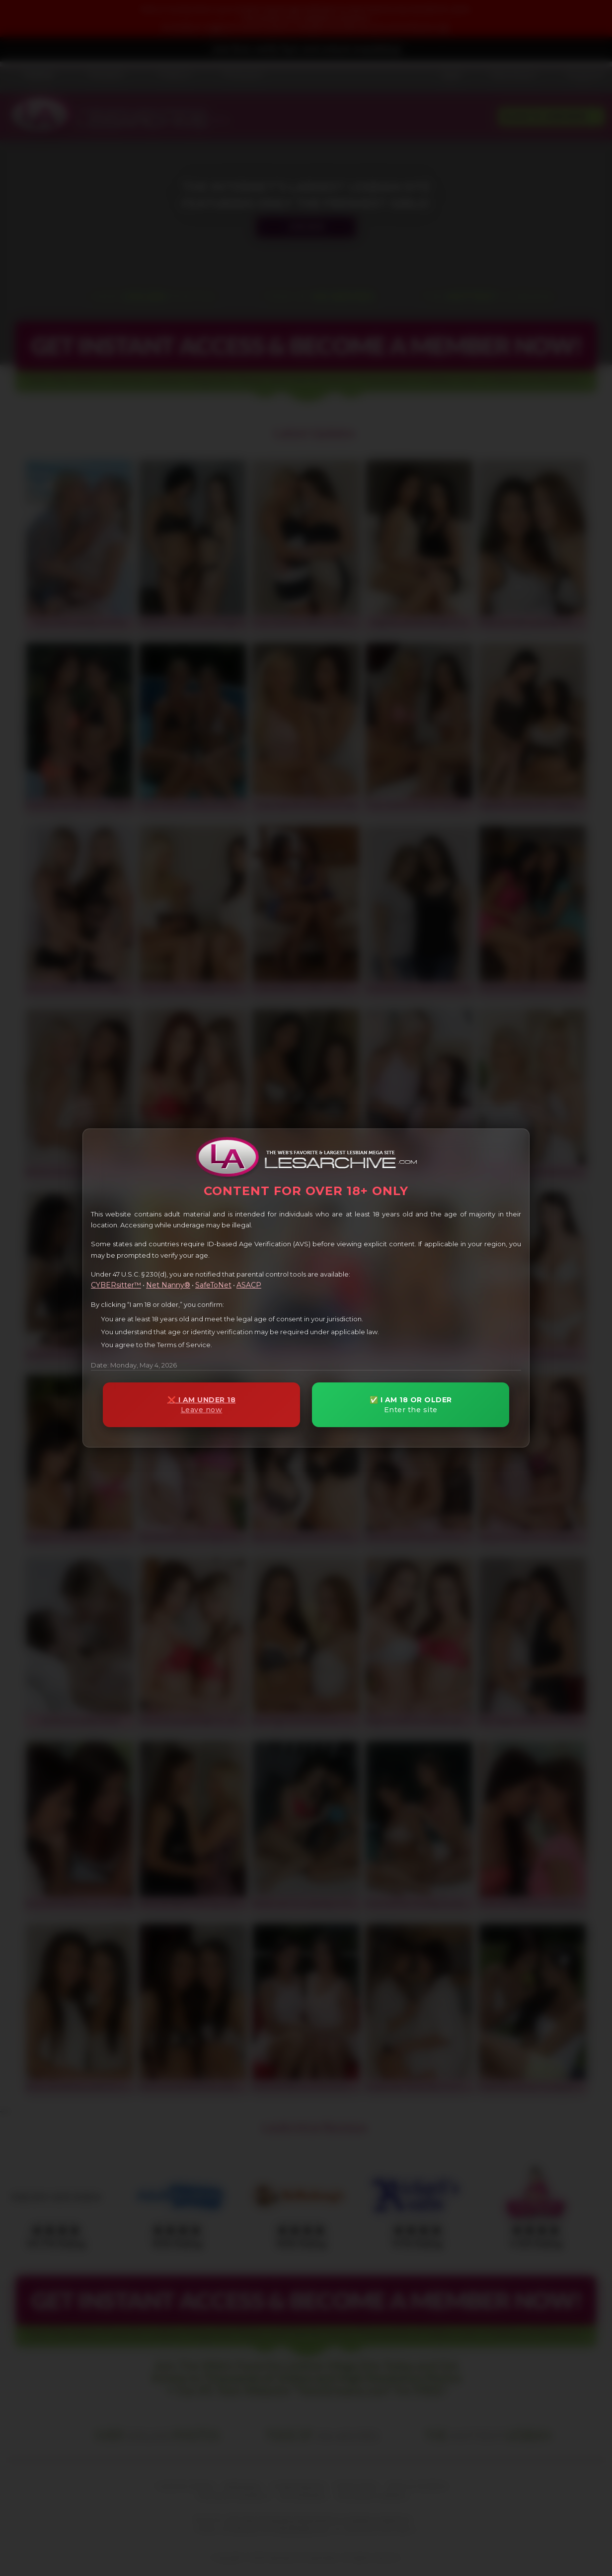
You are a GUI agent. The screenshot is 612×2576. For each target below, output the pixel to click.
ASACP (248, 1285)
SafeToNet (213, 1285)
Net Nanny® (168, 1285)
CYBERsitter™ (116, 1285)
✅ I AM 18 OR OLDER (410, 1405)
